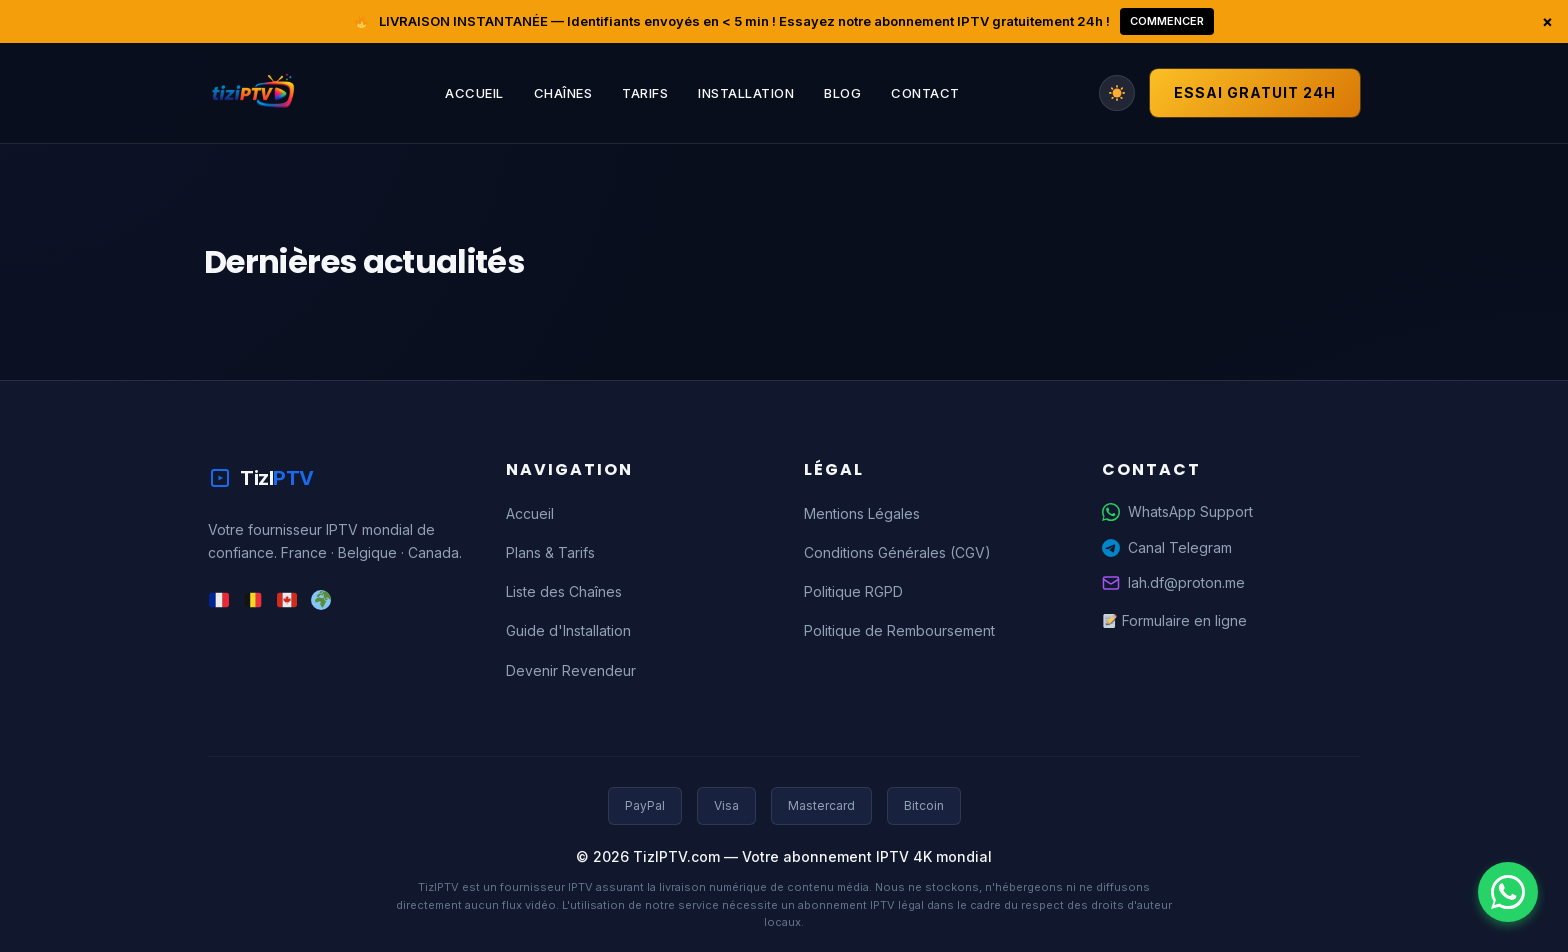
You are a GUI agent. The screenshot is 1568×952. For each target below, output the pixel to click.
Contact (925, 93)
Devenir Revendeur (571, 670)
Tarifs (645, 93)
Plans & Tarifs (550, 552)
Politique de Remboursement (899, 630)
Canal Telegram (1167, 548)
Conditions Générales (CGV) (897, 552)
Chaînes (563, 93)
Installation (746, 93)
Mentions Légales (862, 513)
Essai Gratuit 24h (1255, 92)
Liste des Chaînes (564, 591)
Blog (842, 93)
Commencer (1167, 21)
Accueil (474, 93)
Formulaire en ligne (1175, 620)
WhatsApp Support (1177, 512)
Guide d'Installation (568, 630)
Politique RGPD (853, 591)
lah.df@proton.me (1173, 583)
